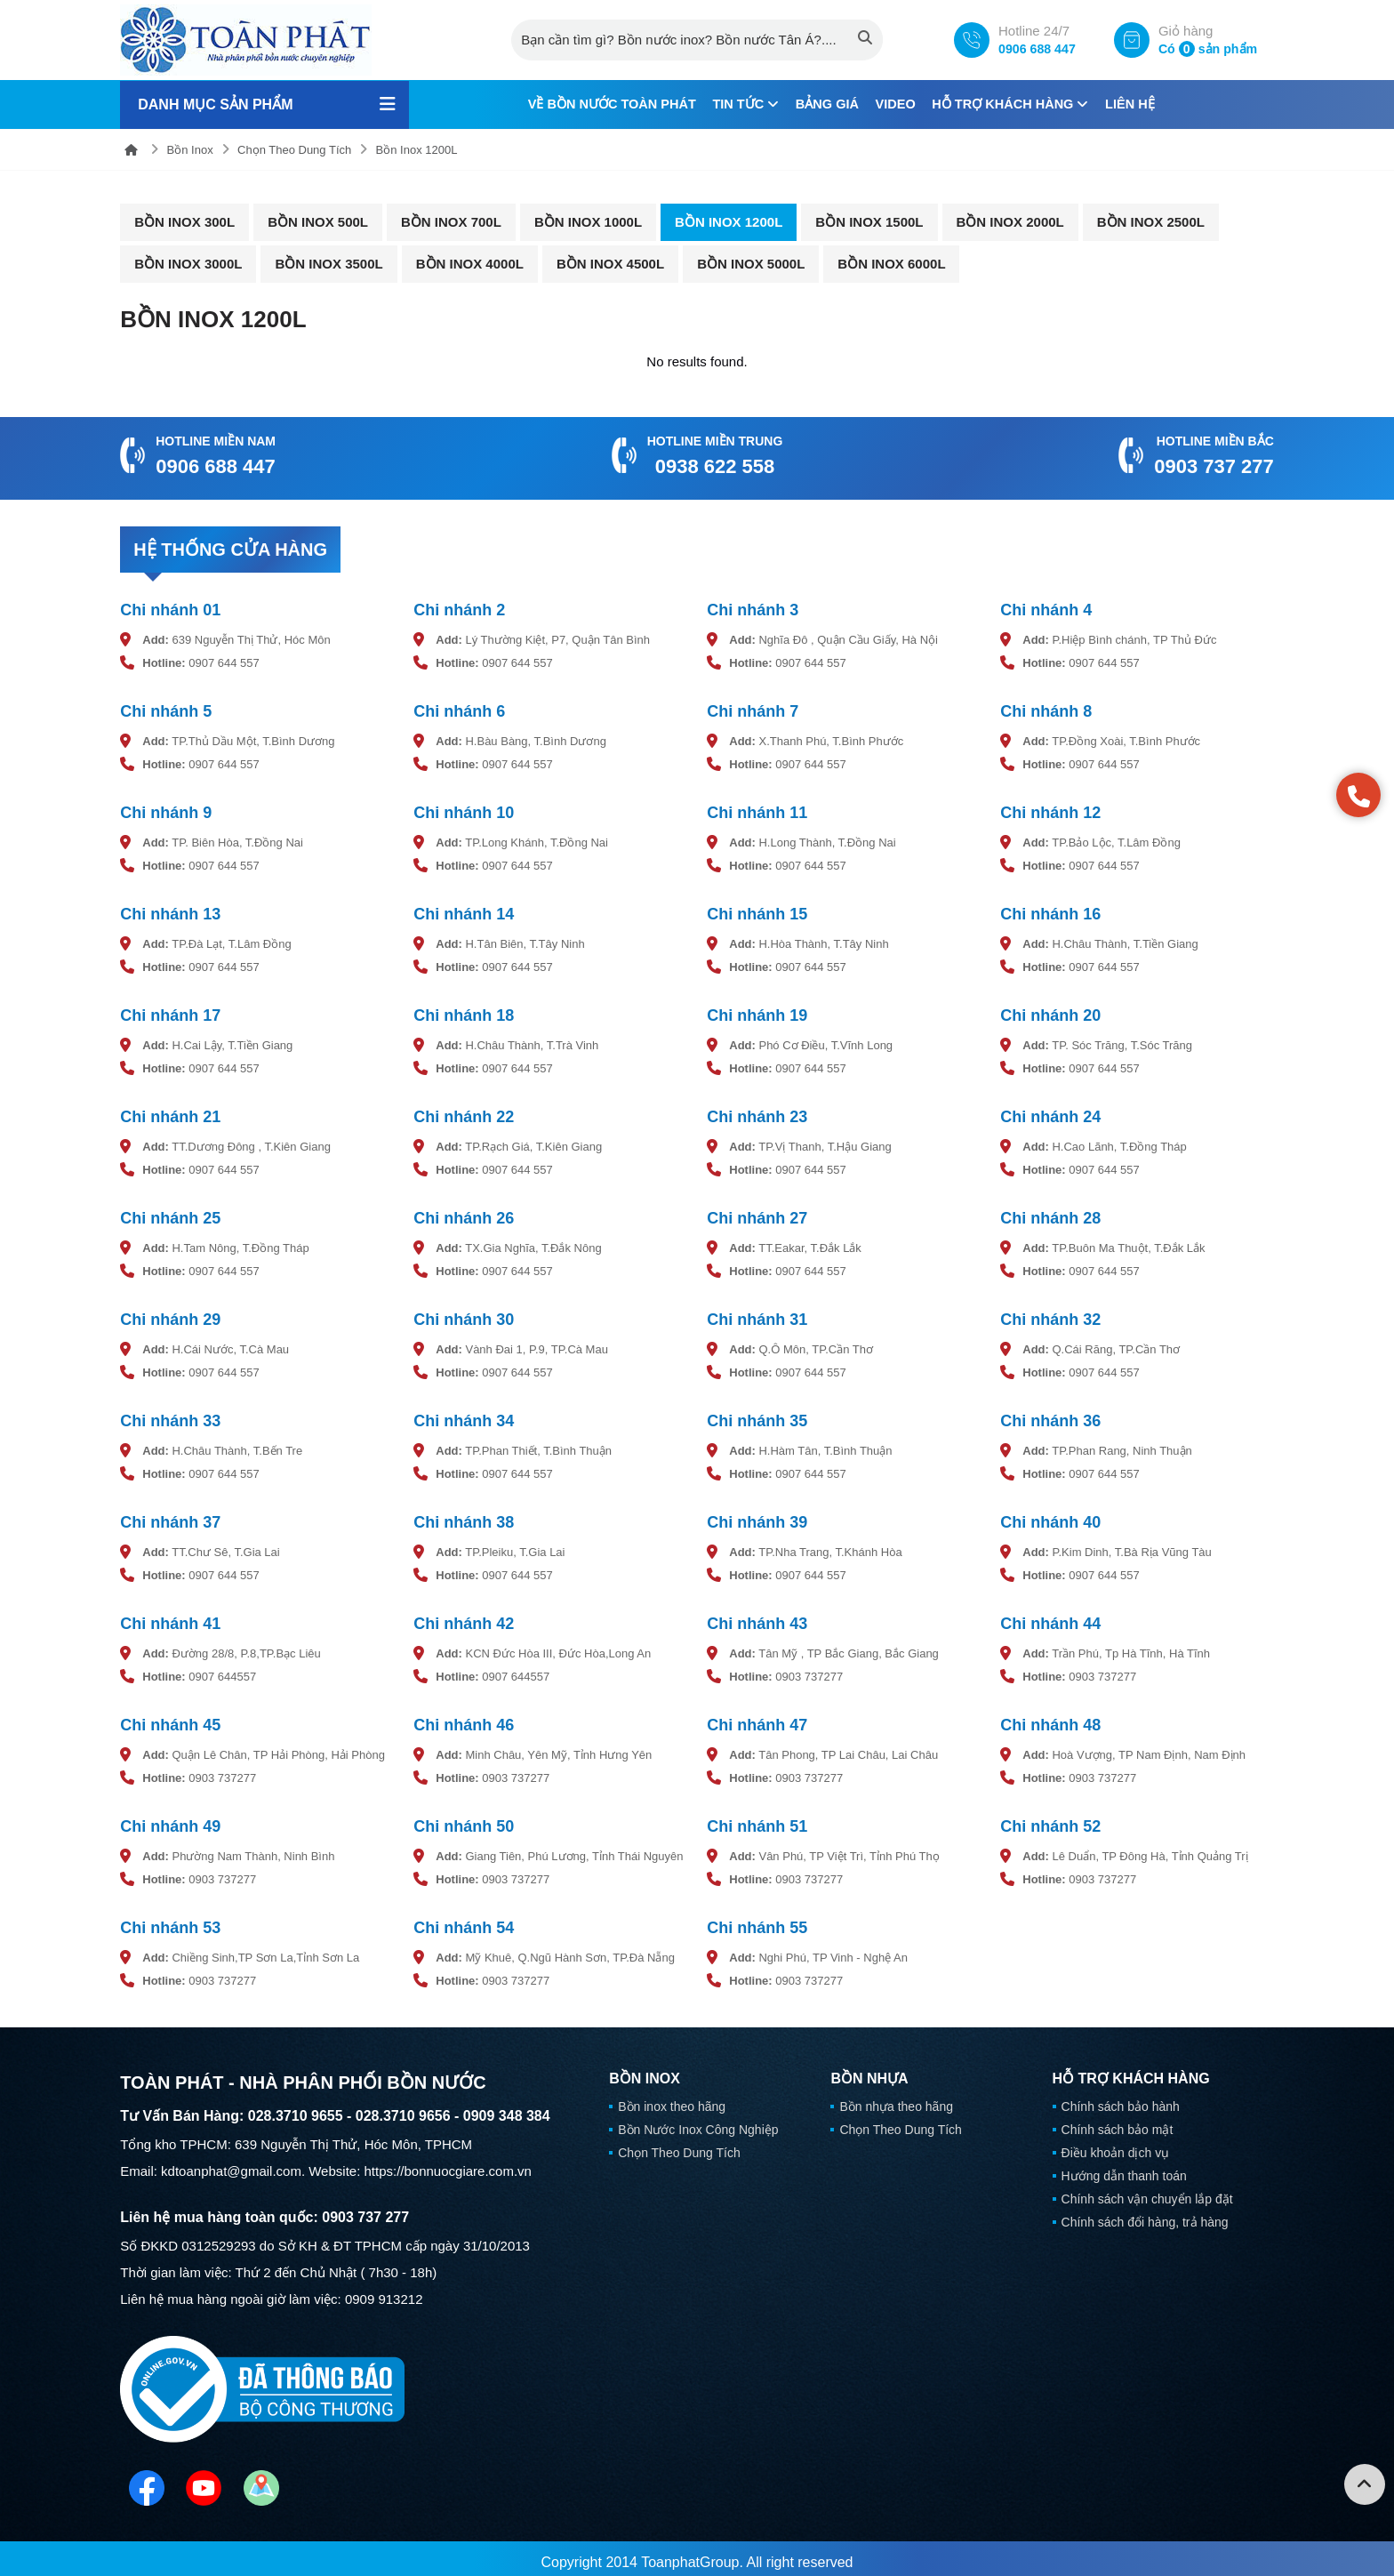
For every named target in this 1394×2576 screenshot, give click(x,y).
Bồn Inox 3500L (328, 262)
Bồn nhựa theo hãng (896, 2098)
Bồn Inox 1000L (588, 221)
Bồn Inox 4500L (610, 262)
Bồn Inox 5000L (751, 262)
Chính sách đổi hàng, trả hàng (1145, 2214)
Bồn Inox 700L (451, 221)
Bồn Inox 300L (184, 221)
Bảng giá (827, 103)
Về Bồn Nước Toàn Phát (601, 103)
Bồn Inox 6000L (891, 262)
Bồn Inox (190, 149)
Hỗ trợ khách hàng (1018, 103)
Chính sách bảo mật (1118, 2122)
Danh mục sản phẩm (215, 103)
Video (898, 103)
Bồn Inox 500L (318, 221)
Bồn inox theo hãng (671, 2098)
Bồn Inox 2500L (1151, 221)
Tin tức (742, 103)
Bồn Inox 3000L (188, 262)
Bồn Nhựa (869, 2071)
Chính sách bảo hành (1121, 2098)
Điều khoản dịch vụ (1116, 2145)
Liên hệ (1143, 103)
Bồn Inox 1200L (417, 149)
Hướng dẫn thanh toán (1124, 2168)
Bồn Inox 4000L (470, 262)
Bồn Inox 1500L (869, 221)
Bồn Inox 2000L (1010, 221)
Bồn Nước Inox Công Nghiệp (698, 2122)
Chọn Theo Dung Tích (294, 149)
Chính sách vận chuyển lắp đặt (1147, 2191)
